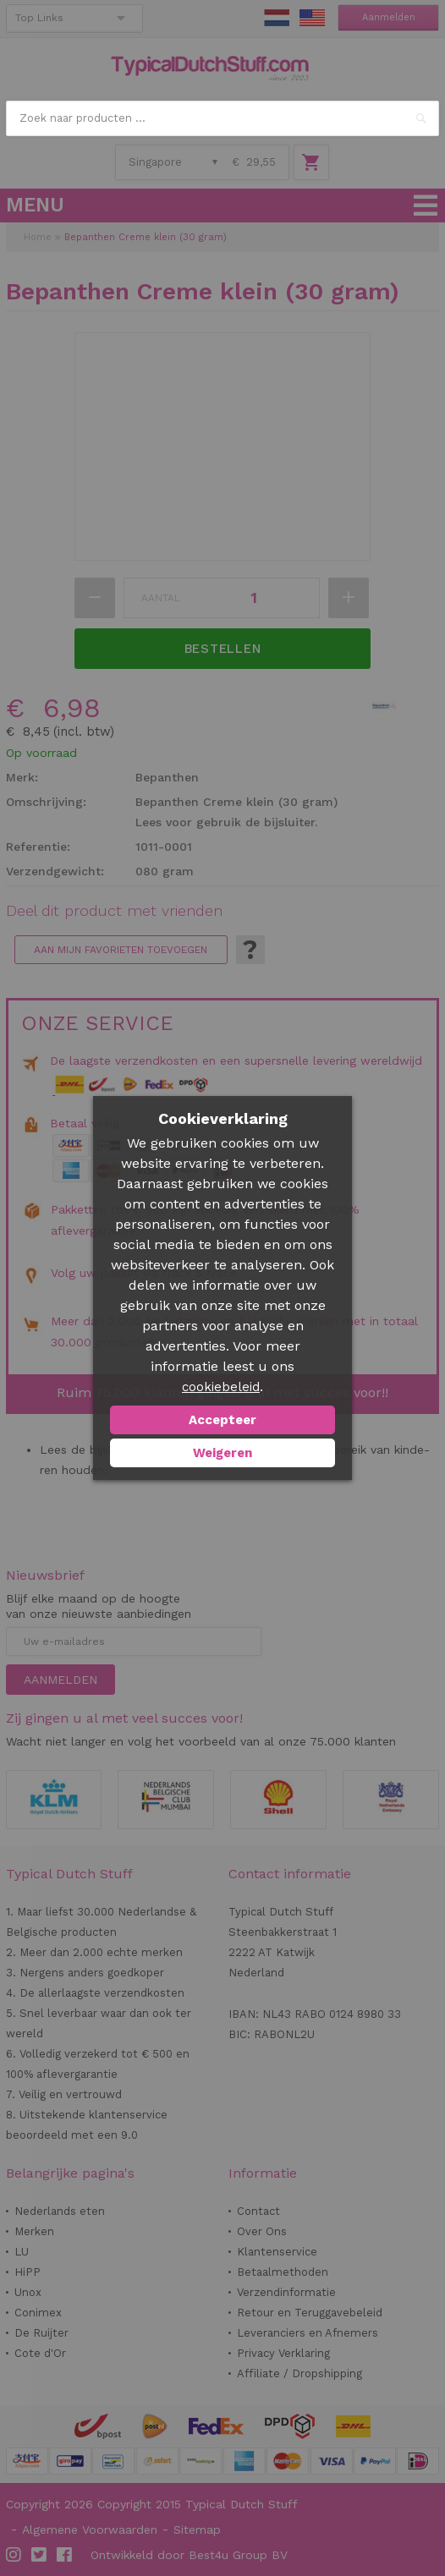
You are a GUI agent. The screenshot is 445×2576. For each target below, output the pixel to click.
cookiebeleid (221, 1387)
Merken (34, 2231)
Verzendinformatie (286, 2292)
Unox (27, 2292)
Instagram (14, 2554)
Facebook (65, 2554)
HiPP (27, 2272)
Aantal (160, 598)
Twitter (39, 2554)
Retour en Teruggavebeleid (309, 2312)
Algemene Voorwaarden (89, 2529)
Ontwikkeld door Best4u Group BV (189, 2555)
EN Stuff (312, 17)
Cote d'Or (40, 2353)
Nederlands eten (59, 2211)
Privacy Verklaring (283, 2353)
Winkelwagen (311, 162)
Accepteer (222, 1420)
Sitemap (197, 2529)
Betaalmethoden (282, 2272)
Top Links (39, 18)
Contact (258, 2211)
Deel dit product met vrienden (114, 910)
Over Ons (262, 2231)
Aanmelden (388, 17)
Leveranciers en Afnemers (307, 2333)
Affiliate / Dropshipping (299, 2373)
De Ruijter (41, 2333)
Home (38, 237)
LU (21, 2251)
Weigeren (222, 1453)
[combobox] (223, 118)
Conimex (38, 2312)
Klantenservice (277, 2251)
